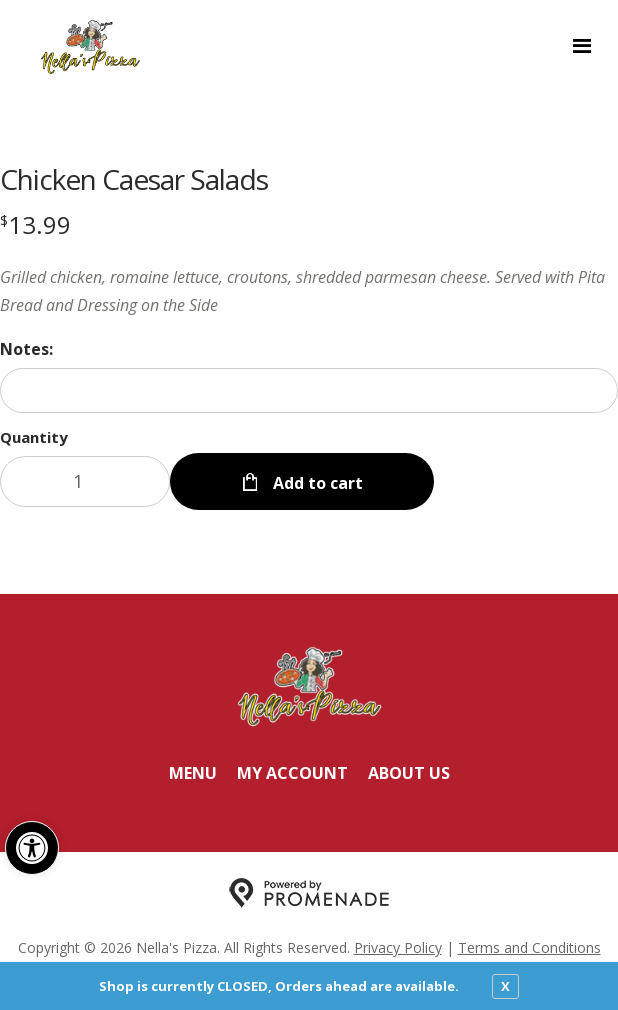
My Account (292, 773)
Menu (193, 773)
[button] (32, 848)
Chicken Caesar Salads (134, 179)
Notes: (26, 349)
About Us (409, 773)
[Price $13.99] (35, 224)
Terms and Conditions (529, 947)
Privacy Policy (398, 947)
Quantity (34, 437)
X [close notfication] (505, 986)
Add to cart (316, 483)
